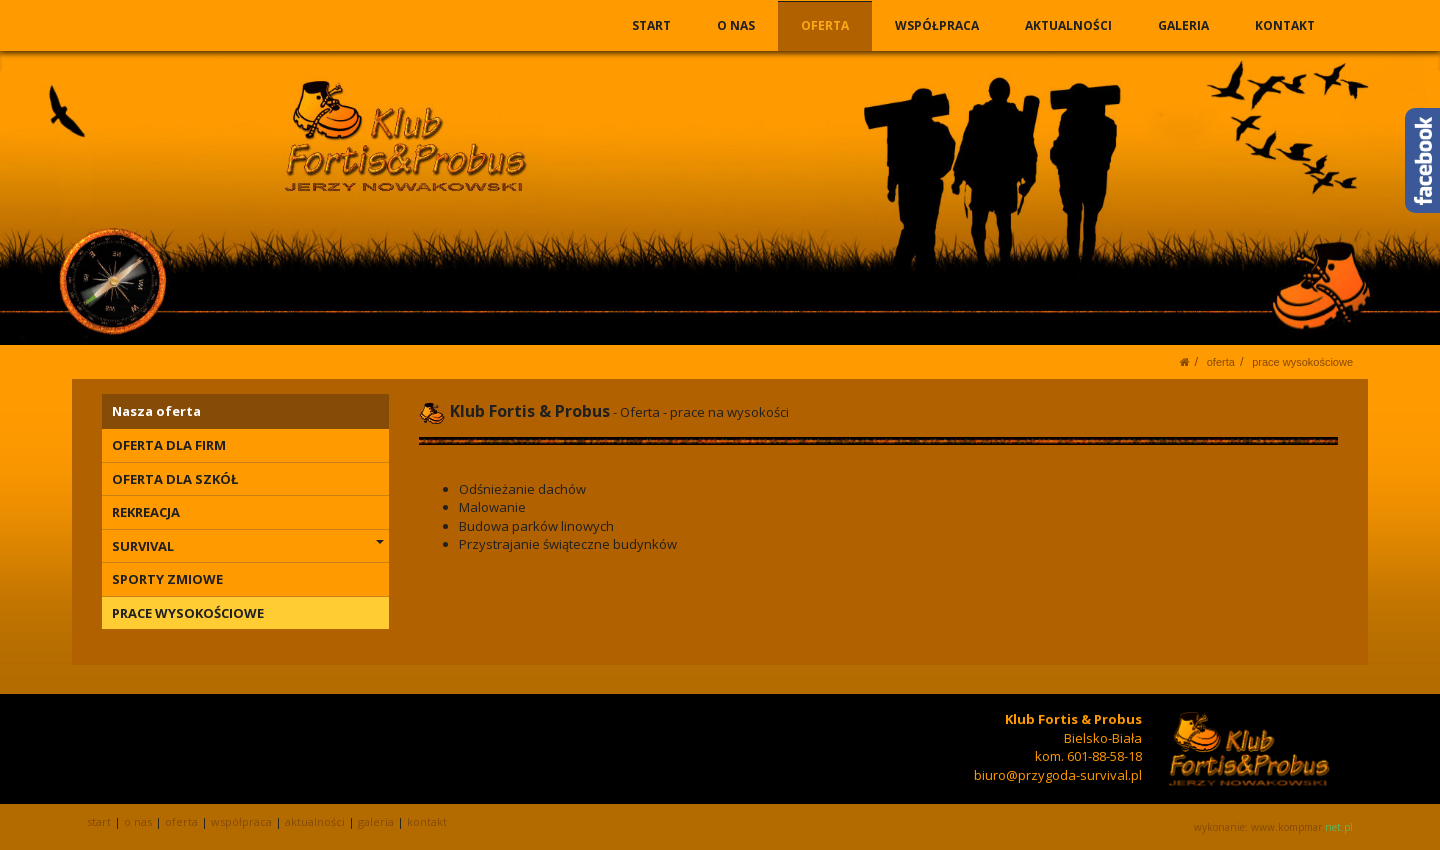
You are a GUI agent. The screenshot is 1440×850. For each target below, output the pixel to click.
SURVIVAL (248, 546)
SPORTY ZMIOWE (167, 579)
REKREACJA (146, 512)
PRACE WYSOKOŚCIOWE (1302, 362)
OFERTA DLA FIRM (169, 445)
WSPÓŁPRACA (938, 25)
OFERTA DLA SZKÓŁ (175, 479)
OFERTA (826, 25)
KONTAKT (1285, 25)
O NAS (737, 25)
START (652, 25)
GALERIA (1183, 25)
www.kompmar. (1302, 827)
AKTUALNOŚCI (1069, 25)
